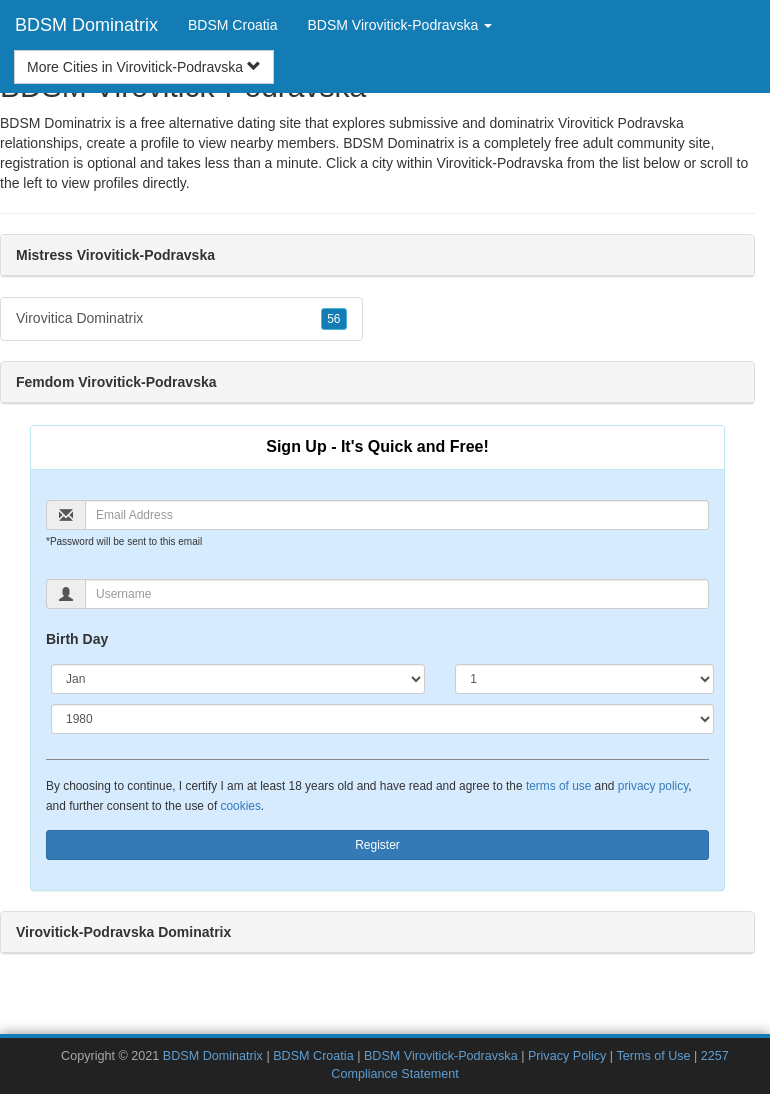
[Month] (238, 679)
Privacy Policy (567, 1056)
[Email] (397, 515)
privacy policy (653, 786)
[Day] (584, 679)
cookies (241, 806)
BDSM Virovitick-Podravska (441, 1056)
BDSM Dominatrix (86, 25)
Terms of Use (653, 1056)
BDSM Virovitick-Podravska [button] (400, 25)
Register (377, 845)
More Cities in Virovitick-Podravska (144, 67)
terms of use (558, 786)
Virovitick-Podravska (500, 163)
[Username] (397, 594)
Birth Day (77, 639)
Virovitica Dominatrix (181, 319)
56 (333, 319)
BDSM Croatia (232, 25)
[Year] (382, 719)
